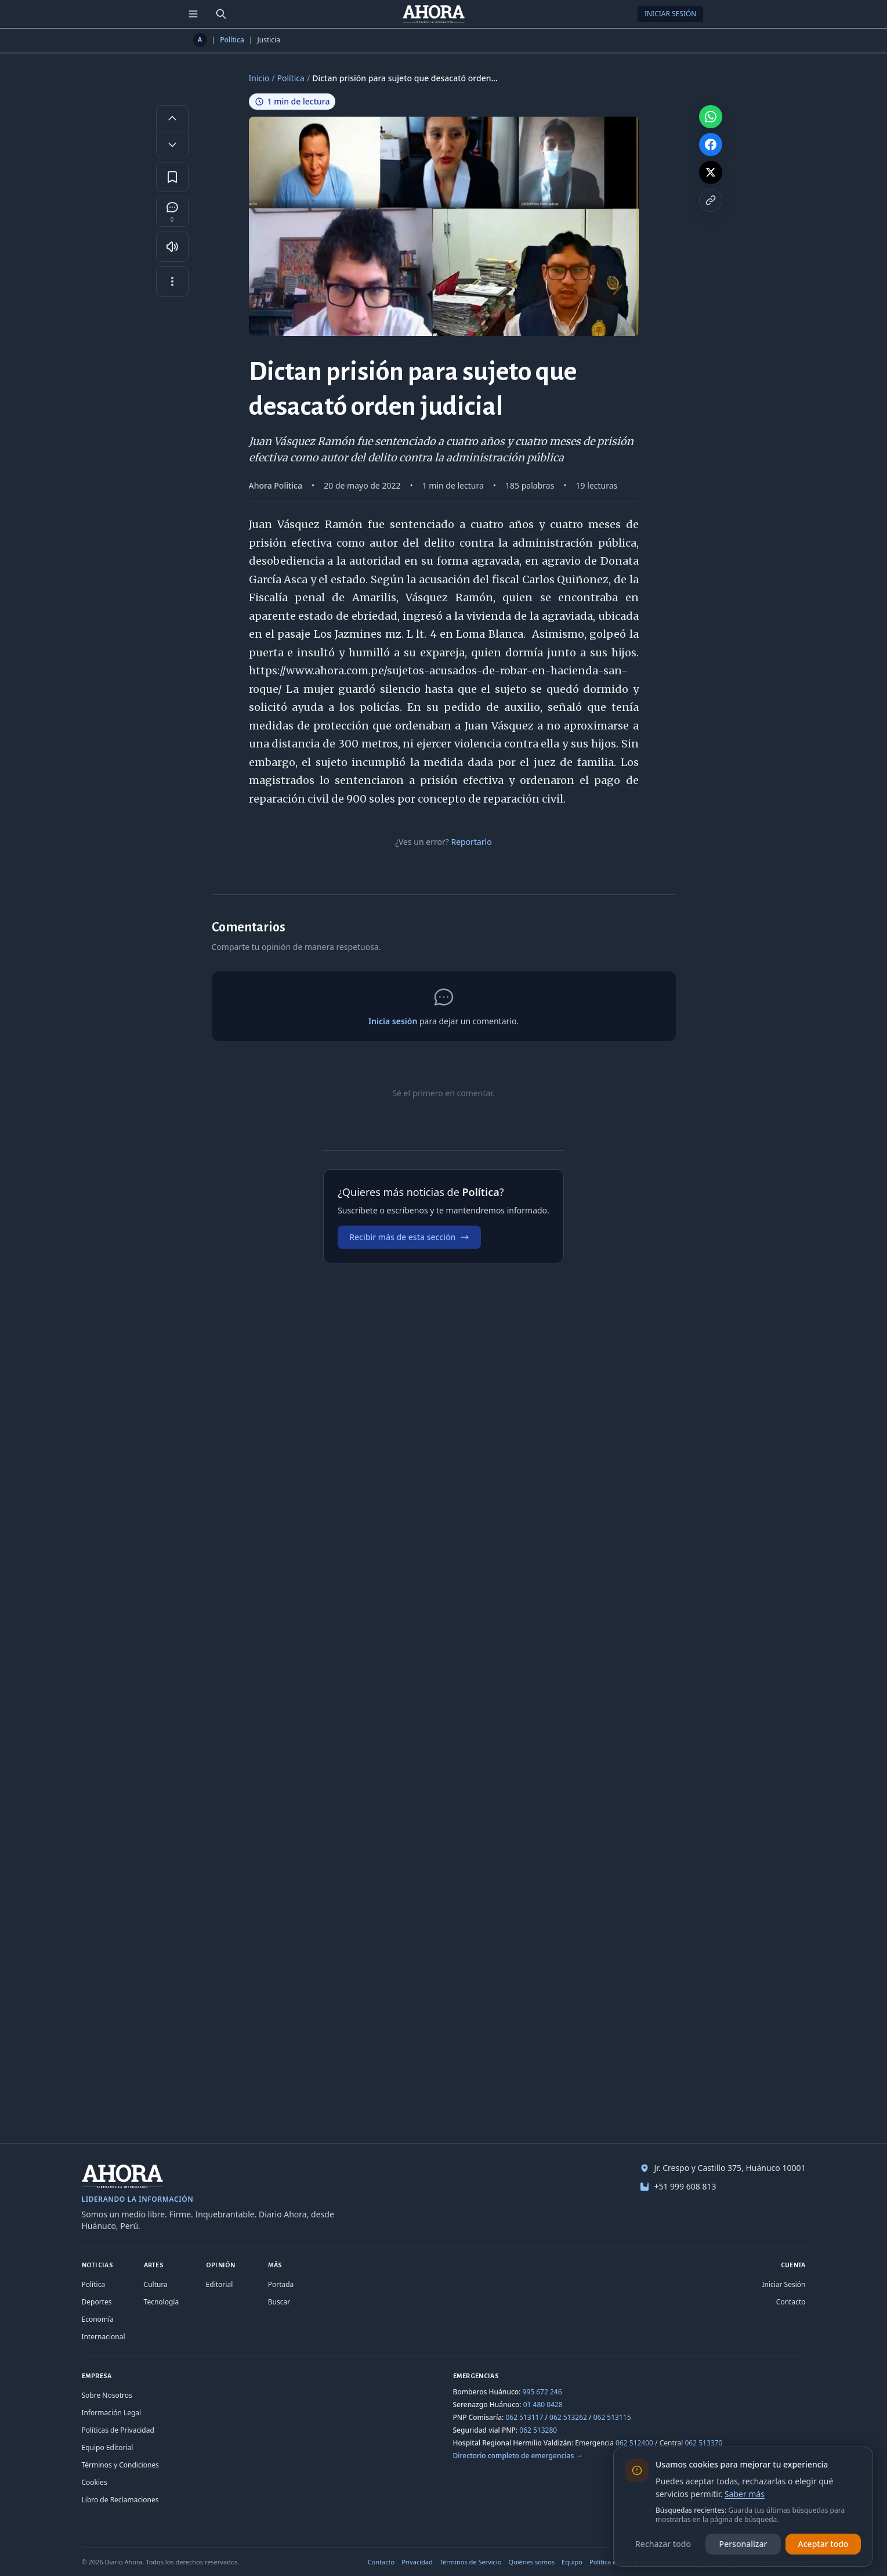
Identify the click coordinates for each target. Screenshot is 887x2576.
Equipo (572, 2561)
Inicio (259, 78)
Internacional (103, 2337)
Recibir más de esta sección (409, 1236)
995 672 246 (542, 2392)
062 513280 (538, 2430)
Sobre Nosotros (107, 2395)
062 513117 (524, 2417)
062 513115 (612, 2417)
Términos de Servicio (471, 2561)
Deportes (97, 2302)
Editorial (219, 2284)
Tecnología (161, 2302)
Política (232, 40)
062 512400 (634, 2443)
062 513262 (568, 2417)
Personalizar (743, 2543)
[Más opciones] (172, 281)
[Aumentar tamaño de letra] (172, 118)
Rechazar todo (663, 2543)
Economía (98, 2319)
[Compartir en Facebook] (710, 144)
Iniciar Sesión (671, 14)
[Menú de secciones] (193, 14)
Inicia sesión (392, 1021)
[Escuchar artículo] (172, 247)
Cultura (156, 2284)
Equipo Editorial (107, 2447)
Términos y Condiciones (120, 2465)
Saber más (745, 2493)
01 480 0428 (543, 2404)
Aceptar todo (823, 2543)
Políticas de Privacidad (118, 2430)
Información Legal (112, 2413)
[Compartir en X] (710, 172)
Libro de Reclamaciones (120, 2500)
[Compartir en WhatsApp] (710, 116)
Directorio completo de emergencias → (518, 2456)
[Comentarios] (172, 212)
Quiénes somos (531, 2561)
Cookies (94, 2482)
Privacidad (417, 2561)
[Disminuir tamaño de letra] (172, 144)
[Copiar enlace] (710, 200)
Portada (281, 2284)
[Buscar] (221, 14)
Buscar (279, 2302)
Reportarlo (471, 841)
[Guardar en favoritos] (172, 177)
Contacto (791, 2302)
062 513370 (703, 2443)
